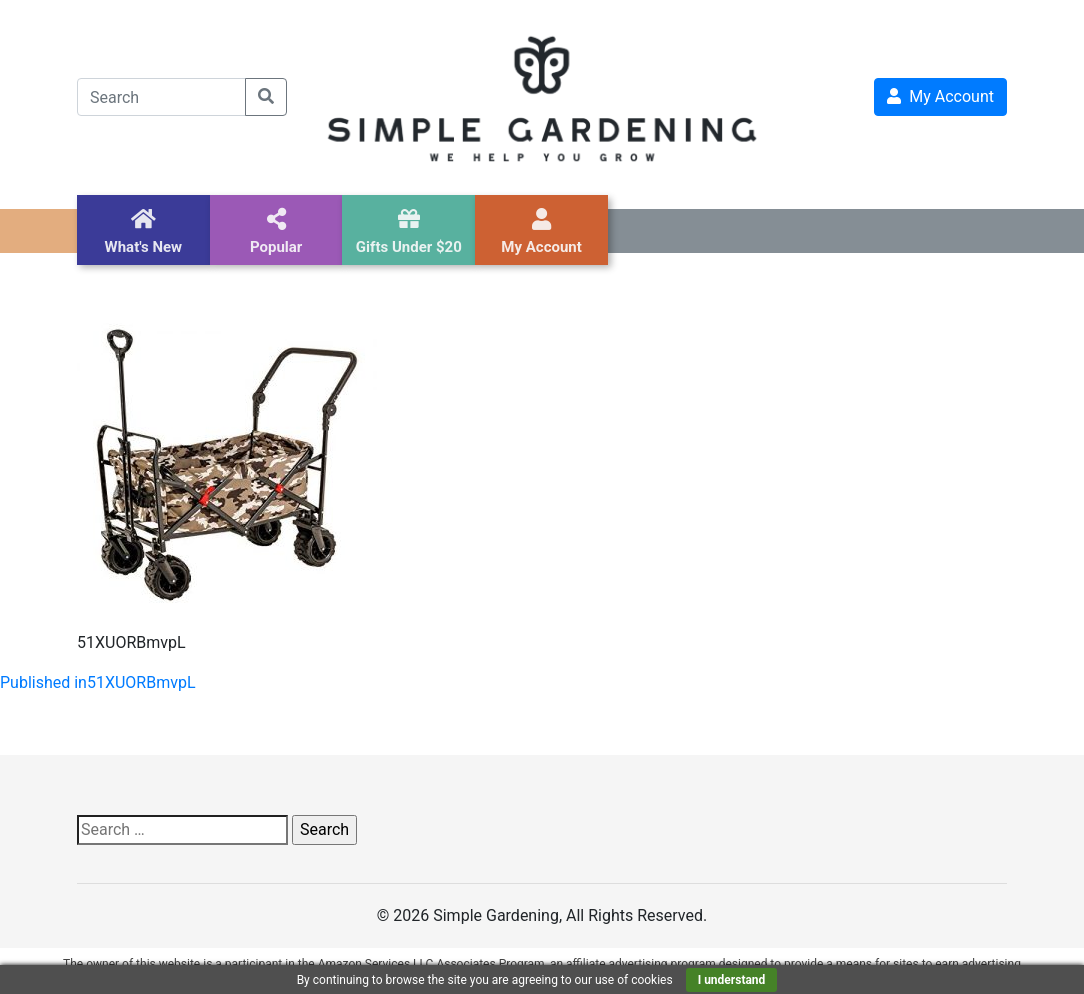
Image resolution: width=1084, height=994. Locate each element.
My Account (940, 96)
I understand (732, 980)
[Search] (161, 97)
